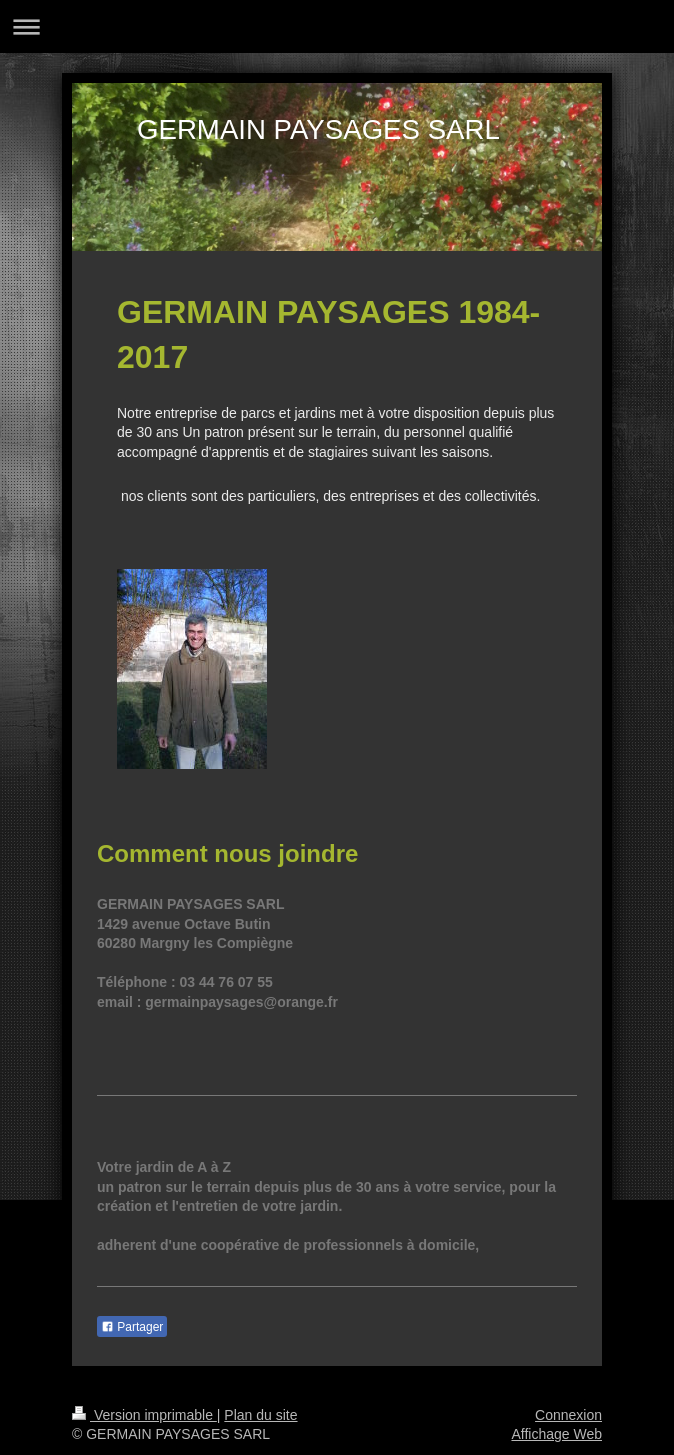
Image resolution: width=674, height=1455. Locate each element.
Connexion (568, 1415)
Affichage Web (556, 1434)
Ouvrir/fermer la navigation (337, 26)
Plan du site (260, 1415)
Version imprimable (144, 1415)
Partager (132, 1327)
